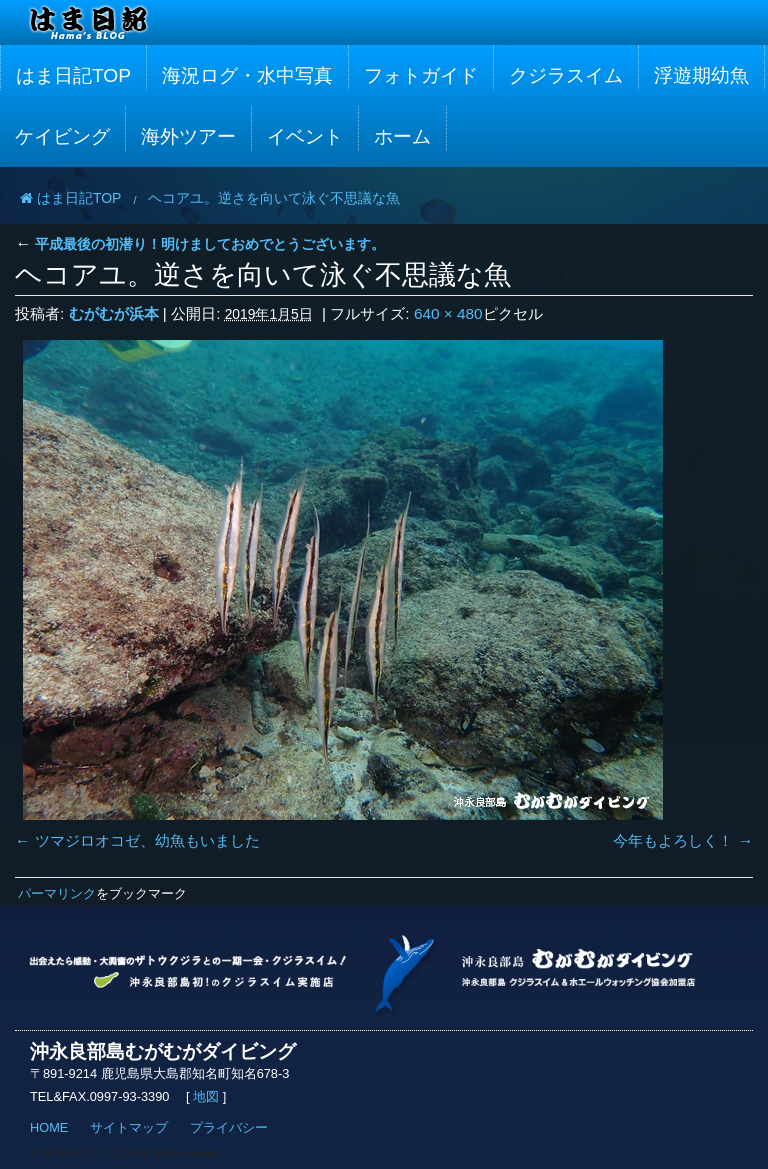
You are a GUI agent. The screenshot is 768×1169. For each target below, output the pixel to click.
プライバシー (229, 1127)
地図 (206, 1096)
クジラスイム (566, 75)
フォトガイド (421, 75)
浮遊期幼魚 (701, 75)
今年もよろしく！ (673, 840)
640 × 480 (448, 313)
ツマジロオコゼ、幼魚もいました (147, 840)
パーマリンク (57, 893)
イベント (305, 136)
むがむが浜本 (114, 313)
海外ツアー (188, 136)
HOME (49, 1127)
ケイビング (62, 136)
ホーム (402, 136)
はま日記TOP (73, 75)
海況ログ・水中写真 (247, 75)
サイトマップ (129, 1127)
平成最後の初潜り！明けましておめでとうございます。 (200, 244)
